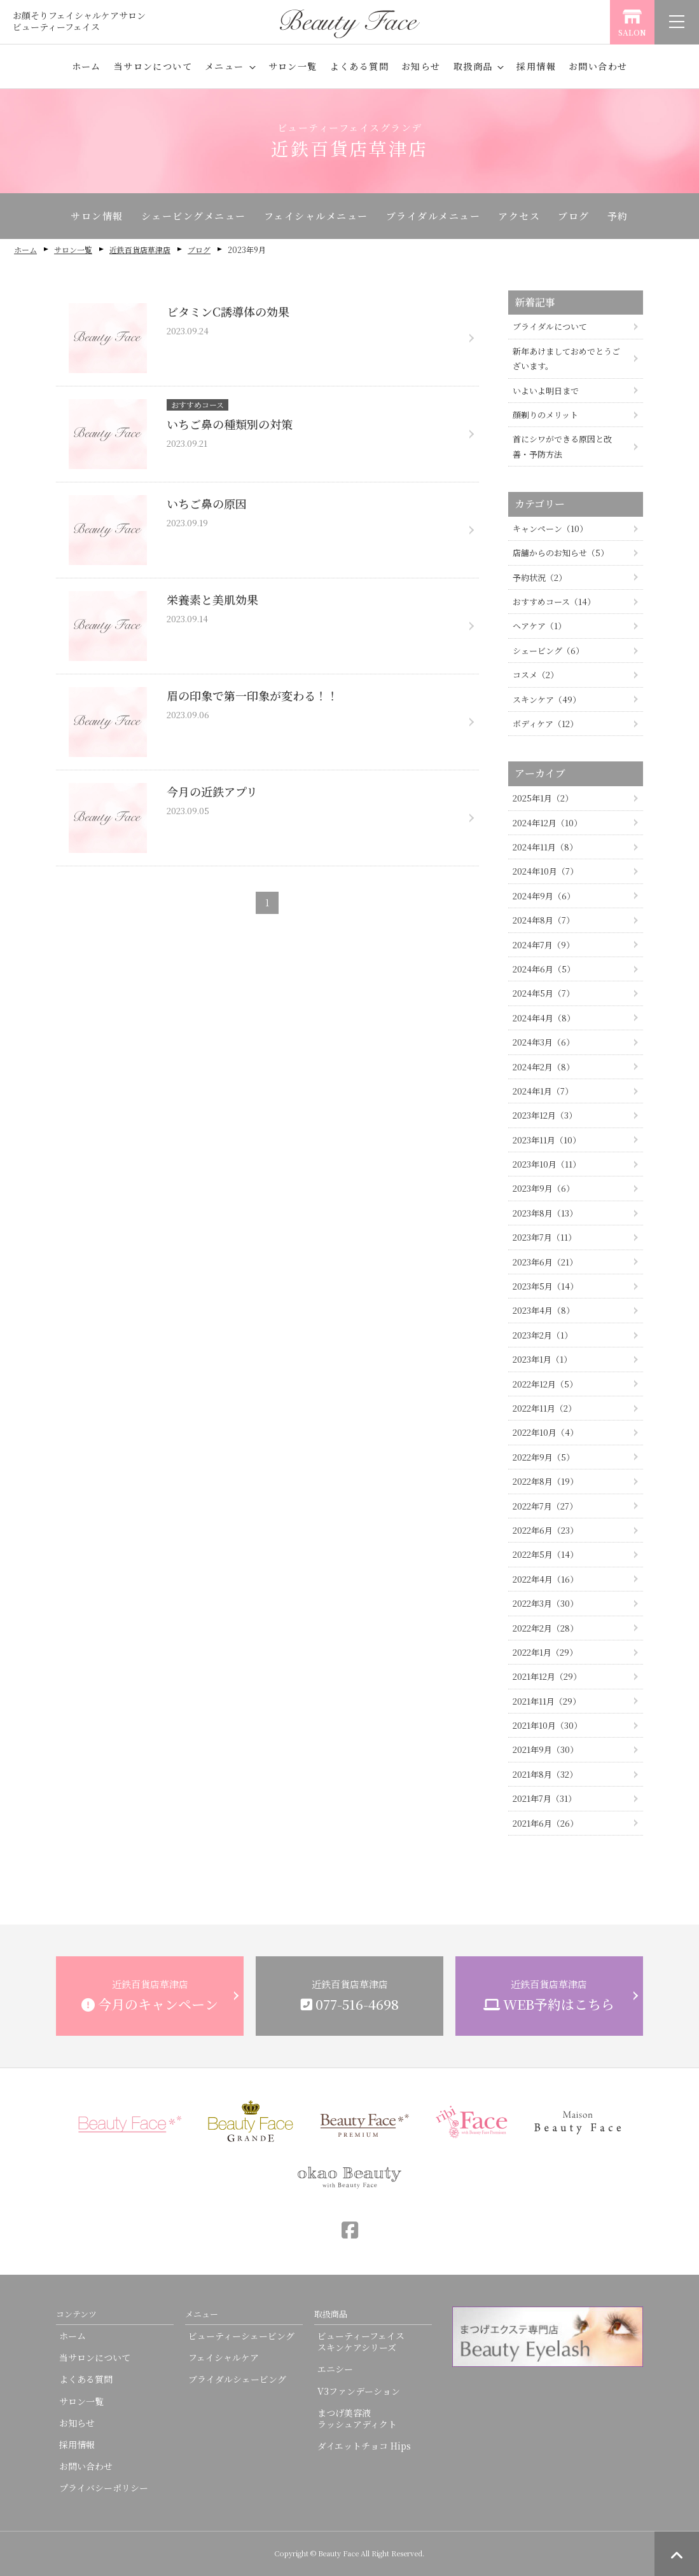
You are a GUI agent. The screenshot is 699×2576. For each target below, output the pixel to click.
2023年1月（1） (542, 1359)
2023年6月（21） (545, 1262)
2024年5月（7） (543, 993)
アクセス (519, 215)
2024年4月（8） (544, 1018)
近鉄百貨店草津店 (139, 249)
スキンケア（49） (547, 699)
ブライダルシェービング (237, 2379)
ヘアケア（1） (539, 626)
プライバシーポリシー (103, 2487)
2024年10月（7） (545, 871)
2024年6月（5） (544, 969)
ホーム (86, 66)
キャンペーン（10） (550, 528)
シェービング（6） (548, 650)
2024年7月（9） (543, 945)
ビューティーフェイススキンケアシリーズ (361, 2341)
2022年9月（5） (543, 1457)
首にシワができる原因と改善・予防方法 (562, 446)
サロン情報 (97, 215)
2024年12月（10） (547, 823)
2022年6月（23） (545, 1530)
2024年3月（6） (543, 1042)
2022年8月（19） (545, 1481)
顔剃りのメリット (545, 415)
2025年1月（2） (543, 798)
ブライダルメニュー (433, 215)
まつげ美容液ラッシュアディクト (357, 2418)
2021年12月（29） (547, 1676)
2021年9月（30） (545, 1749)
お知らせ (421, 66)
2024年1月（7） (543, 1091)
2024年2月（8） (543, 1067)
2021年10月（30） (547, 1725)
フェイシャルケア (223, 2357)
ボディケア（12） (545, 724)
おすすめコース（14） (554, 602)
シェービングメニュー (193, 215)
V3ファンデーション (358, 2391)
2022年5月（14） (545, 1554)
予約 (617, 215)
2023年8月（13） (545, 1213)
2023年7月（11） (544, 1237)
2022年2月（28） (545, 1628)
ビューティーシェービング (241, 2335)
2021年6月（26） (545, 1823)
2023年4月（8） (543, 1310)
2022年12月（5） (545, 1384)
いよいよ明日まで (546, 391)
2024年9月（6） (544, 896)
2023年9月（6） (543, 1188)
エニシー (335, 2368)
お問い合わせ (598, 66)
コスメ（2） (535, 675)
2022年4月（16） (545, 1579)
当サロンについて (153, 66)
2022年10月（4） (545, 1432)
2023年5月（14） (545, 1286)
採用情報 (536, 66)
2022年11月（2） (544, 1408)
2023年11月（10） (547, 1140)
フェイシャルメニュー (316, 215)
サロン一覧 (292, 66)
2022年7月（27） (545, 1506)
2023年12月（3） (545, 1115)
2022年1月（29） (545, 1652)
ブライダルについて (550, 326)
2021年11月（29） (547, 1701)
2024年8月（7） (543, 920)
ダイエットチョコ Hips (364, 2445)
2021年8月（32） (545, 1774)
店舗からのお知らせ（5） (561, 553)
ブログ (574, 215)
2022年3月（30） (545, 1603)
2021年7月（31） (544, 1798)
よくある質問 (359, 66)
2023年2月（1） (542, 1335)
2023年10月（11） (547, 1164)
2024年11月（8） (545, 847)
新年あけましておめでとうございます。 (566, 358)
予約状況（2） (540, 577)
